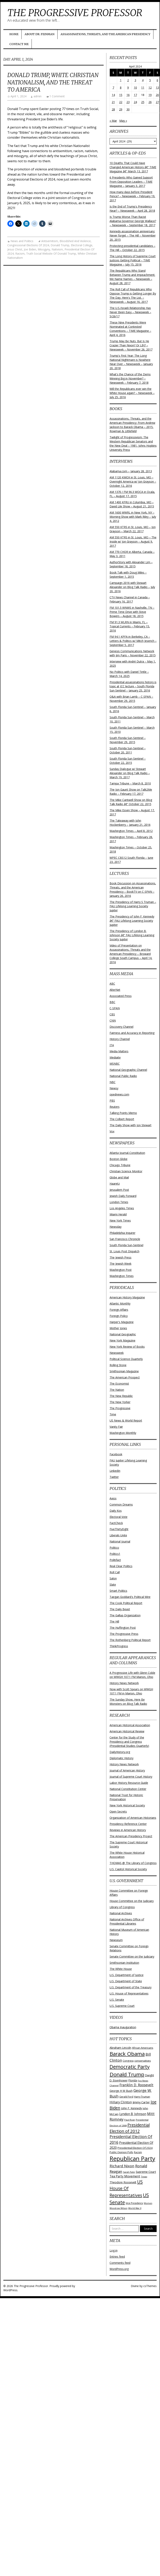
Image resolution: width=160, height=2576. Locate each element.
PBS (112, 1100)
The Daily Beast (120, 1609)
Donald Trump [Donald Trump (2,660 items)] (127, 2074)
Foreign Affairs (119, 1310)
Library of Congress (122, 1907)
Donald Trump (60, 245)
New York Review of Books (127, 1346)
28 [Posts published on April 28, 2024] (113, 109)
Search (148, 2228)
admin (37, 96)
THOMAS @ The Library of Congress (133, 1863)
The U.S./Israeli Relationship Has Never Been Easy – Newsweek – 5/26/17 (130, 312)
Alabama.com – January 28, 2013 (131, 471)
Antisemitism (49, 241)
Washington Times (122, 1276)
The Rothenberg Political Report (130, 1640)
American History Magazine (127, 1297)
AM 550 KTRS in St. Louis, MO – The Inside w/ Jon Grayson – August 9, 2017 (133, 541)
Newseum (116, 1940)
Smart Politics (118, 1591)
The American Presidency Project (131, 1836)
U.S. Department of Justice (127, 1975)
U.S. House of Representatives (129, 1993)
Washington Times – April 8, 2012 (131, 831)
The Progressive (120, 1408)
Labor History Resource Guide (129, 1783)
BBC (112, 1002)
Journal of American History (127, 1770)
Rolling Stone (118, 1365)
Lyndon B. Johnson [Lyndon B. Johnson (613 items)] (132, 2114)
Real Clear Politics (121, 1566)
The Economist (119, 1383)
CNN (113, 1020)
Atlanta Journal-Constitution (127, 1153)
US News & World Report (126, 1420)
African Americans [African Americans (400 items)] (142, 2048)
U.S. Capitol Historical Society (128, 1869)
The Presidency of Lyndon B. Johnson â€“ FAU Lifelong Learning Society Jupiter (132, 935)
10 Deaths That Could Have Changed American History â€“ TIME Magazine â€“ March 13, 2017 (133, 167)
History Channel (120, 1039)
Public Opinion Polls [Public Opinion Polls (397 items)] (121, 2152)
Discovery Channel (121, 1027)
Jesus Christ (14, 249)
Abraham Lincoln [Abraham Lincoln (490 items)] (120, 2048)
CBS (112, 1014)
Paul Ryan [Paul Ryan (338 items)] (129, 2119)
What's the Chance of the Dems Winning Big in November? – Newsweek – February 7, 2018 (130, 378)
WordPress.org (119, 2269)
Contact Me (19, 44)
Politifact (115, 1560)
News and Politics (22, 241)
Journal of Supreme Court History (131, 1776)
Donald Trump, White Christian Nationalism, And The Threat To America (52, 82)
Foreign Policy (119, 1316)
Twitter (114, 1477)
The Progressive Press (124, 1634)
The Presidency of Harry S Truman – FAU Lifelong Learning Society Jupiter (133, 906)
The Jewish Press (120, 1257)
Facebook (116, 1454)
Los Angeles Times (122, 1208)
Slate (113, 1584)
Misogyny (44, 249)
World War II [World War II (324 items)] (134, 2208)
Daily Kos (116, 1511)
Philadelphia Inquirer (122, 1233)
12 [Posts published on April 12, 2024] (150, 87)
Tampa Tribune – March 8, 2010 (130, 783)
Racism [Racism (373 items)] (138, 2152)
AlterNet (115, 990)
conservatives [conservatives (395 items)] (142, 2060)
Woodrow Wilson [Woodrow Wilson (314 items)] (118, 2208)
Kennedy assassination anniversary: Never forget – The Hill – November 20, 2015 (133, 235)
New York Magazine (122, 1340)
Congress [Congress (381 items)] (128, 2060)
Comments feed (120, 2263)
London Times (119, 1202)
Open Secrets (118, 1811)
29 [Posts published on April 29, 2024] (120, 109)
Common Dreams (121, 1504)
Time (113, 1414)
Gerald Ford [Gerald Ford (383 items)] (126, 2096)
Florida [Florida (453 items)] (132, 2080)
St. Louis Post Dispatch (124, 1251)
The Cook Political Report (126, 1603)
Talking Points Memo (123, 1113)
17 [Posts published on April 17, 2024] (135, 95)
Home (13, 34)
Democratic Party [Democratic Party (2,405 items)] (130, 2066)
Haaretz (115, 1183)
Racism (20, 253)
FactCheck (116, 1523)
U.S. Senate (117, 1999)
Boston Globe (118, 1159)
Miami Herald (118, 1214)
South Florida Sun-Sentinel (126, 1245)
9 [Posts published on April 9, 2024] (128, 87)
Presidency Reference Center (128, 1824)
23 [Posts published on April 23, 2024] (128, 102)
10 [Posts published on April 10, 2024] (135, 87)
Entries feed (117, 2256)
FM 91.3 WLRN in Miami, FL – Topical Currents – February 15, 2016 (130, 626)
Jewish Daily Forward (123, 1196)
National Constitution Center (128, 1789)
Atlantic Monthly (120, 1303)
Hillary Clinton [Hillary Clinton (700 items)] (121, 2102)
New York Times (120, 1220)
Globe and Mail (119, 1177)
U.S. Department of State (126, 1981)
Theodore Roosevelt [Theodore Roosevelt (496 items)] (123, 2182)
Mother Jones (118, 1328)
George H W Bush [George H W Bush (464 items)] (121, 2091)
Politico (114, 1547)
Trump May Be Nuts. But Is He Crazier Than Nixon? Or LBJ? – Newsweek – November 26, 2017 (131, 345)
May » (123, 121)
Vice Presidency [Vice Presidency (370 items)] (134, 2203)
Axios (113, 1498)
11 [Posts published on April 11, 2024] (142, 87)
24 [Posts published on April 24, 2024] (135, 102)
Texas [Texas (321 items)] (144, 2176)
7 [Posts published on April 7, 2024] (113, 87)
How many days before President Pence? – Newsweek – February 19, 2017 (132, 196)
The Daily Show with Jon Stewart (130, 1125)
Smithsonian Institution (124, 1963)
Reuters (115, 1107)
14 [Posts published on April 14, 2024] (113, 95)
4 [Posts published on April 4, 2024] (143, 80)
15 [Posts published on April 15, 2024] (120, 95)
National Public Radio (123, 1076)
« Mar (113, 121)
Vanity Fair (116, 1427)
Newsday (115, 1227)
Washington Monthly (123, 1433)
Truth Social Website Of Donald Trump (51, 253)
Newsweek (117, 1353)
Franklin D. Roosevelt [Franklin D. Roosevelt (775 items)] (136, 2084)
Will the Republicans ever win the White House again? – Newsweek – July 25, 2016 (132, 393)
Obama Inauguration (123, 2027)
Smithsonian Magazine (124, 1371)
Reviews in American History (128, 1830)
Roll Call (115, 1572)
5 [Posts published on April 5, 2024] (150, 80)
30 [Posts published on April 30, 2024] (128, 109)
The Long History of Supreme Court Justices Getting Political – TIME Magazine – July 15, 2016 (133, 260)
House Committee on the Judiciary (132, 1901)
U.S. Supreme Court (122, 2006)
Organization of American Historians (133, 1818)
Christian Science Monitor (126, 1171)
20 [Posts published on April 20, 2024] (157, 95)
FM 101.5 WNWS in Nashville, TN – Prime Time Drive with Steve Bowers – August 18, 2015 (132, 612)
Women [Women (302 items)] (148, 2203)
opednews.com (119, 1094)
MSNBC (115, 1063)
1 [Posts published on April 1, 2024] (120, 80)
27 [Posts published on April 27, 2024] (157, 102)
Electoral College (81, 245)
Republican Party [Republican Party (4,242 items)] (132, 2159)
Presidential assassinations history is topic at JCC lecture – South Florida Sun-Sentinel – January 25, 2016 (133, 686)
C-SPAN (115, 1008)
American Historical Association (130, 1725)
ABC (112, 983)
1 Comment (57, 96)
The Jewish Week (120, 1263)
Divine (135, 2286)
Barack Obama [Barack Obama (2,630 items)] (127, 2053)
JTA (112, 1045)
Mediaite (115, 1057)
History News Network (124, 1683)
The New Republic (121, 1396)
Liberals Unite (118, 1535)
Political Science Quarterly (126, 1359)
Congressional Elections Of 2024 (28, 245)
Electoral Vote (118, 1517)
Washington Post (121, 1270)
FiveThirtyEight (119, 1529)
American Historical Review (127, 1731)
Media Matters (119, 1051)
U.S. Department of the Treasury (130, 1987)
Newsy (114, 1088)
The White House (121, 1969)
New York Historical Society (127, 1805)
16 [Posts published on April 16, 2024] (128, 95)
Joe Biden (30, 249)
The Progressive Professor (74, 13)
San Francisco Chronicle (125, 1239)
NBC (113, 1082)
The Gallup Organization (125, 1615)
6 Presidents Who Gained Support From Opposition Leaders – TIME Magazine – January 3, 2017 (131, 182)
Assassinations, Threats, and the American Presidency (105, 34)
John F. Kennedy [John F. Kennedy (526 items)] (131, 2108)
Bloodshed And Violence (75, 241)
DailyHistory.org (120, 1752)
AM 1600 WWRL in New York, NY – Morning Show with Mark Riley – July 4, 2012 (133, 517)
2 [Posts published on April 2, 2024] (128, 80)
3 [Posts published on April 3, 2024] (135, 80)
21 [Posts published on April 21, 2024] (113, 102)
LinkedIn (115, 1471)
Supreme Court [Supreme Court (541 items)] (146, 2172)
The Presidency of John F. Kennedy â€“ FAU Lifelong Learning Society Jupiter (132, 921)
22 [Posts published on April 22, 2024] (120, 102)
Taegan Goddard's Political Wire (130, 1597)
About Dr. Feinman (39, 34)
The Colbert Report (122, 1119)
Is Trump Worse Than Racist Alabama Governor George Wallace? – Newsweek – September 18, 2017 (133, 221)
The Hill (114, 1621)
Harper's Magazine (122, 1322)
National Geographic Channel (128, 1070)
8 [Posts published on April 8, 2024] (120, 87)
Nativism (57, 249)
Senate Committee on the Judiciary (132, 1956)
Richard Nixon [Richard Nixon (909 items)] (122, 2165)
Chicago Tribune (120, 1165)
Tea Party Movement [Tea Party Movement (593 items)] (125, 2176)
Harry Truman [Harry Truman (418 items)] (142, 2096)
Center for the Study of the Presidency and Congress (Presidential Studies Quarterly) (129, 1742)
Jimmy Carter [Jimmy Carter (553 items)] (141, 2102)
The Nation (117, 1390)
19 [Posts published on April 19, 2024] (150, 95)
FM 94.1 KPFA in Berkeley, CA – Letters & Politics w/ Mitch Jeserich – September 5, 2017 (133, 641)
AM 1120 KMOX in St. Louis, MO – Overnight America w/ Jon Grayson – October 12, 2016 (133, 481)
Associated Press (121, 996)
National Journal (120, 1541)
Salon (113, 1578)
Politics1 (115, 1554)
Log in (114, 2250)
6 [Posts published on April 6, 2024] (157, 80)
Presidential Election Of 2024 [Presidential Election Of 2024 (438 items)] (135, 2148)
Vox (112, 1131)
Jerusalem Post (119, 1190)
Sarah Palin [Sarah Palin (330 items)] (129, 2171)
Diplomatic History (121, 1758)
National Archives (121, 1913)
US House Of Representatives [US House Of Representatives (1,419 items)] (126, 2188)
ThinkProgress (119, 1646)
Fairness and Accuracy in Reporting (132, 1033)
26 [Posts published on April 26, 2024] (150, 102)
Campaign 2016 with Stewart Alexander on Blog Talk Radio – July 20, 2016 (132, 587)
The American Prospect (125, 1377)
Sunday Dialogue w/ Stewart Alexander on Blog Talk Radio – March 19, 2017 (130, 773)
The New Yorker (120, 1402)
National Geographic (123, 1334)
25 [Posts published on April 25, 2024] (142, 102)
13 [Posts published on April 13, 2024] (157, 87)
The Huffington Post (123, 1627)
